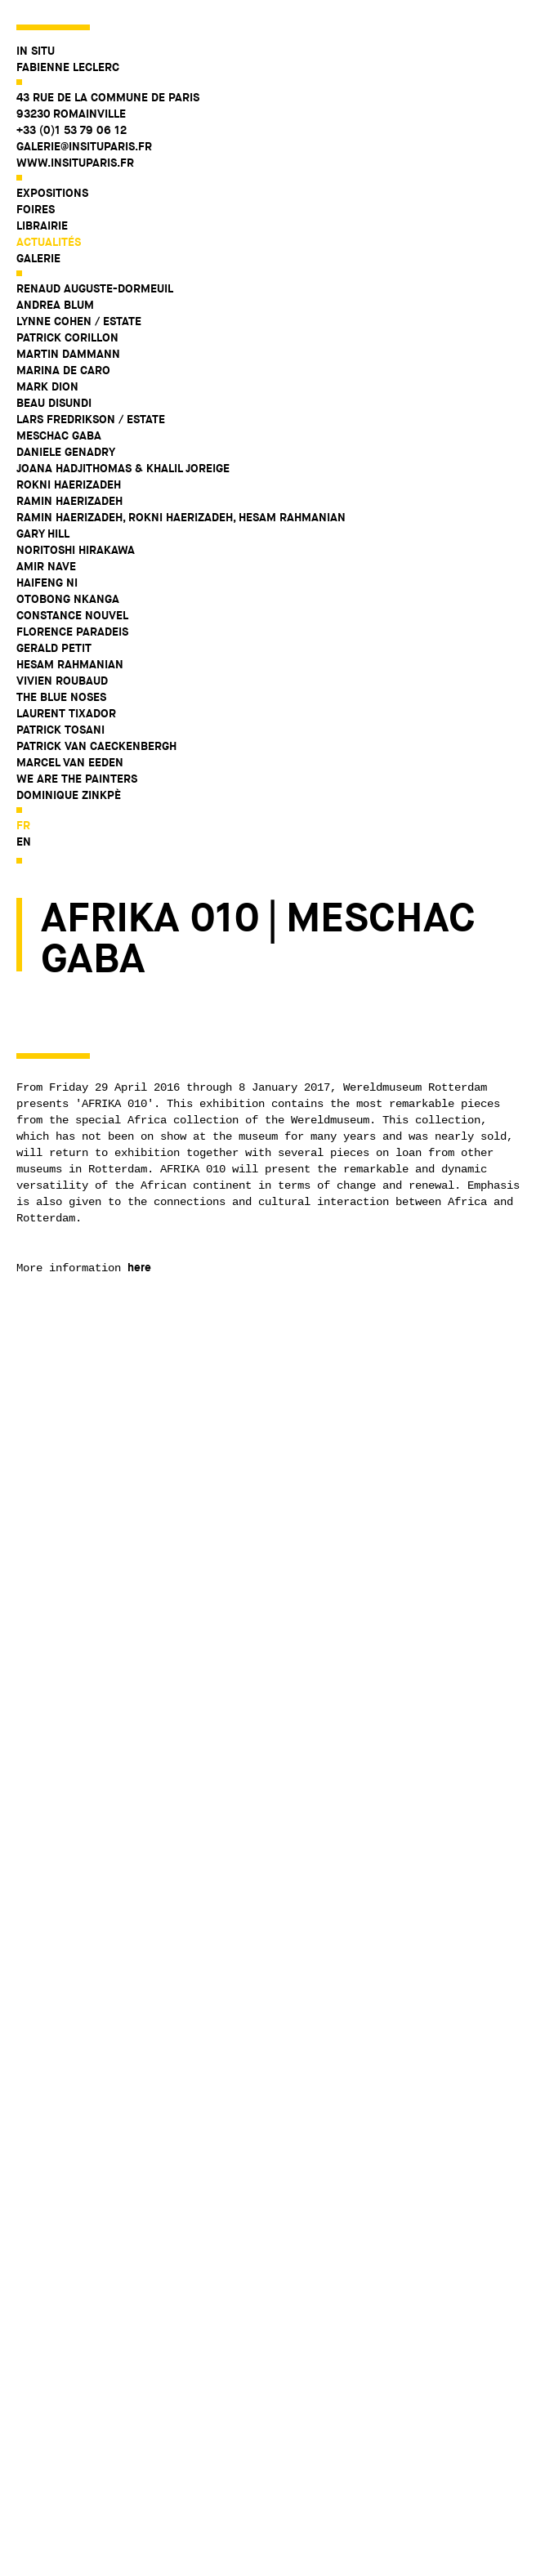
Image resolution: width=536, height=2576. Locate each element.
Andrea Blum (55, 304)
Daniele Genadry (65, 451)
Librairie (42, 225)
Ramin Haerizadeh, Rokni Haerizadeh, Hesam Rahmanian (181, 517)
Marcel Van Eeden (69, 762)
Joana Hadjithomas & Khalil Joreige (123, 468)
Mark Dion (47, 386)
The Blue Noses (61, 697)
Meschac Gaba (58, 435)
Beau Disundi (54, 402)
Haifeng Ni (47, 582)
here (139, 1267)
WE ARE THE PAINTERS (76, 778)
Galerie (38, 258)
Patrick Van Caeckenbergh (96, 746)
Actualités (48, 241)
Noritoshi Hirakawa (75, 549)
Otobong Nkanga (67, 599)
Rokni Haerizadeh (68, 484)
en (23, 841)
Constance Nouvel (72, 615)
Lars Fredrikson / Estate (90, 419)
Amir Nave (46, 566)
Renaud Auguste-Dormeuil (94, 288)
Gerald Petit (54, 648)
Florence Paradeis (72, 631)
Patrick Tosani (60, 729)
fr (23, 825)
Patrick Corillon (67, 337)
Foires (35, 209)
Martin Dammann (68, 353)
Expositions (52, 192)
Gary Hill (42, 533)
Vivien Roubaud (62, 680)
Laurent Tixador (66, 713)
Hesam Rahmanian (69, 664)
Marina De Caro (63, 370)
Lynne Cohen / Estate (78, 321)
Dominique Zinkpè (68, 795)
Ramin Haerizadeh (69, 500)
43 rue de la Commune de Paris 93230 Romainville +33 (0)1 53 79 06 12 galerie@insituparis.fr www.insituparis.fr (107, 130)
